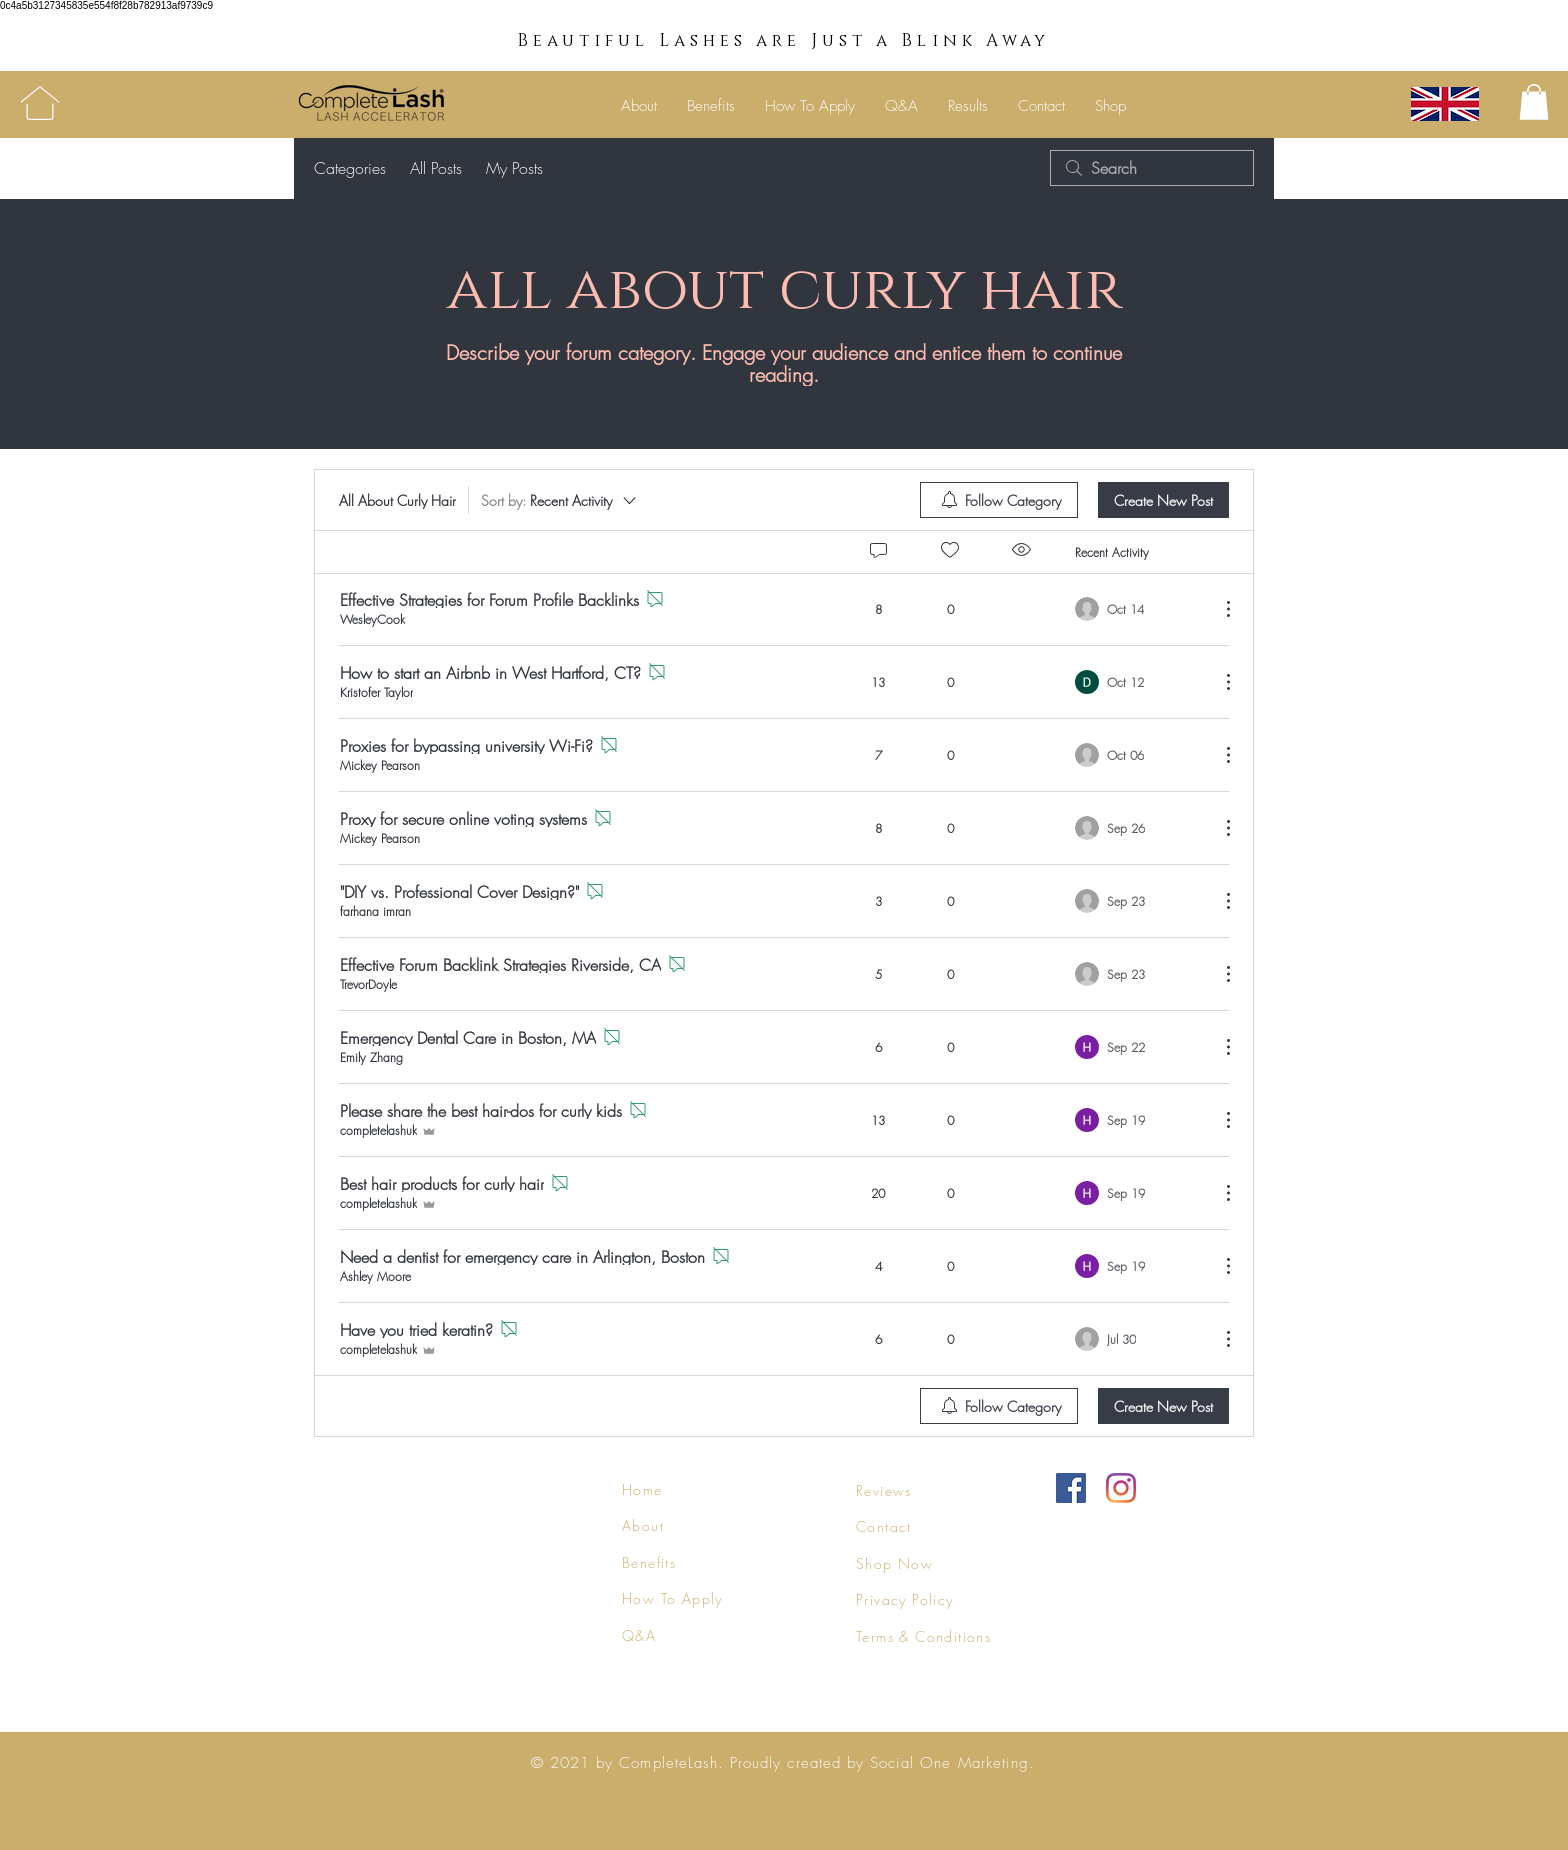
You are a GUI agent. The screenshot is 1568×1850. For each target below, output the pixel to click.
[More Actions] (1218, 609)
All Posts (436, 168)
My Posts (514, 168)
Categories (350, 168)
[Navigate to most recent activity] (1139, 609)
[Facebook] (1071, 1488)
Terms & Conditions (923, 1636)
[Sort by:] (560, 500)
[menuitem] (999, 500)
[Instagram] (1121, 1488)
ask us (250, 1720)
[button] (1534, 102)
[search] (1152, 168)
